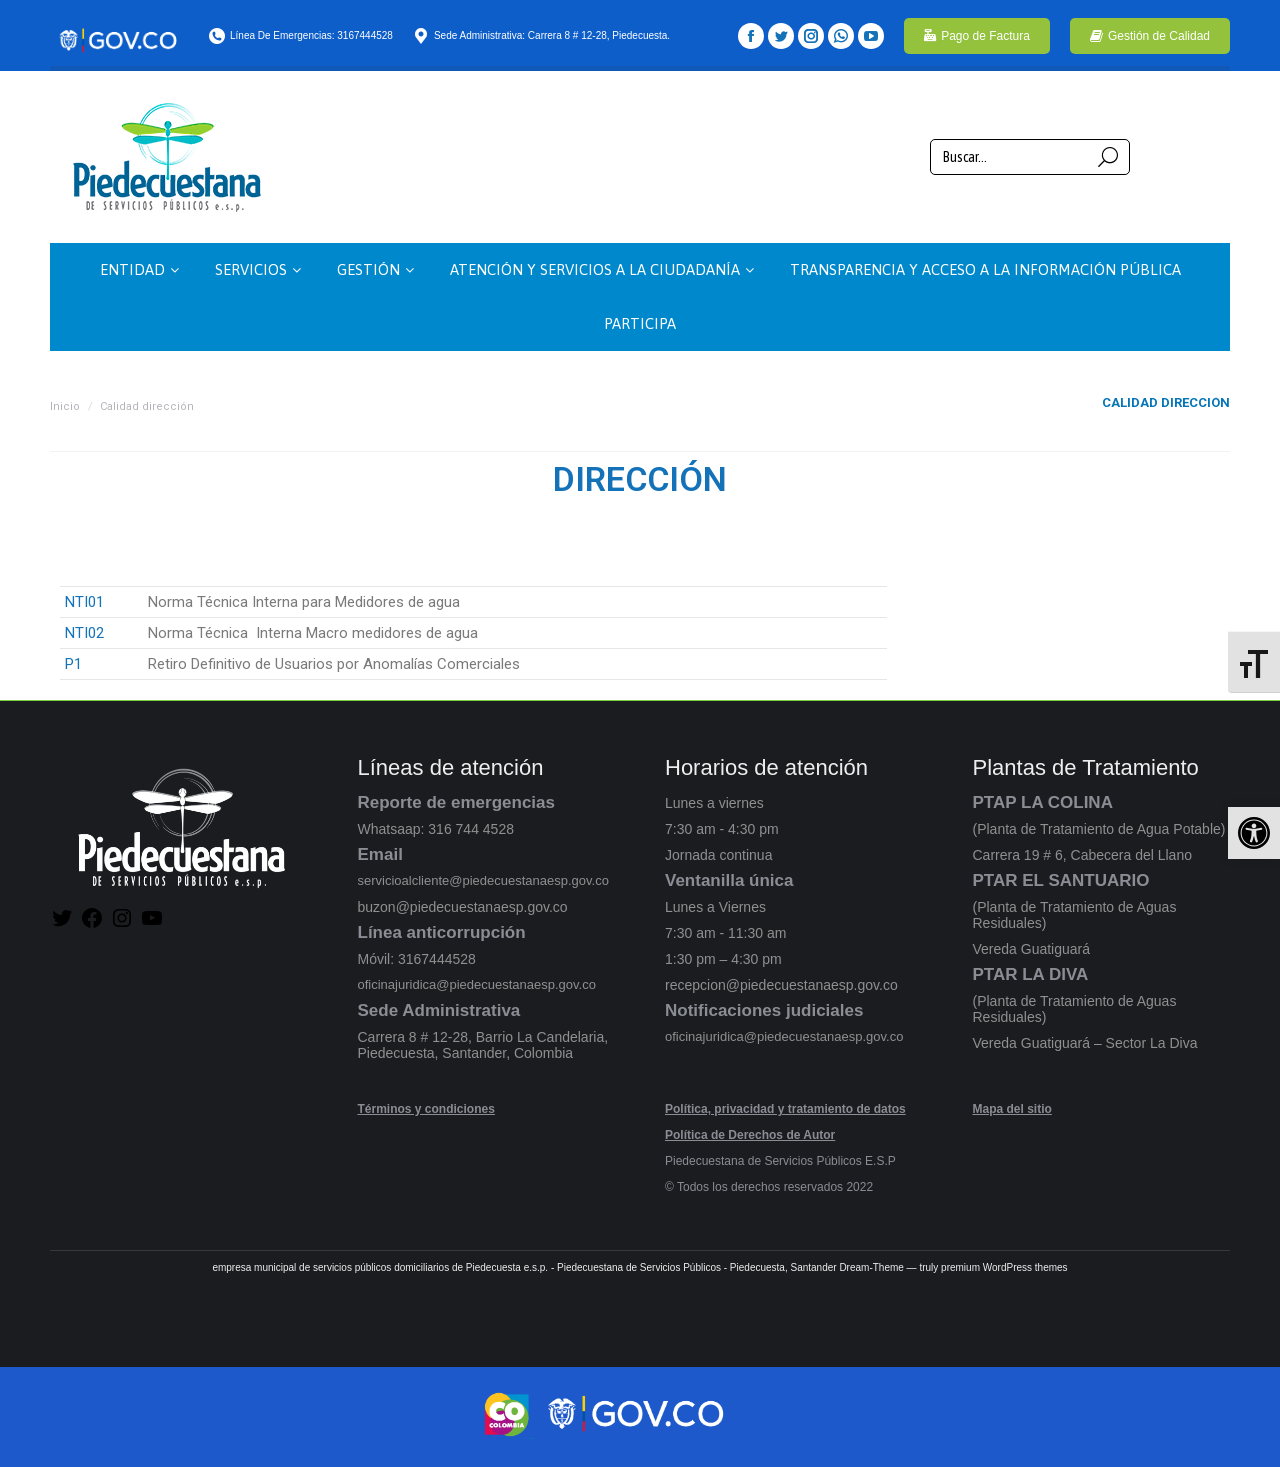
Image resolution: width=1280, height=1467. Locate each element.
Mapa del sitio (1012, 1109)
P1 (73, 664)
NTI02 (84, 633)
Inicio (65, 406)
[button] (1254, 833)
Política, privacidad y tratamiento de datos (785, 1109)
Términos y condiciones (426, 1109)
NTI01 (84, 602)
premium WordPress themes (1004, 1267)
